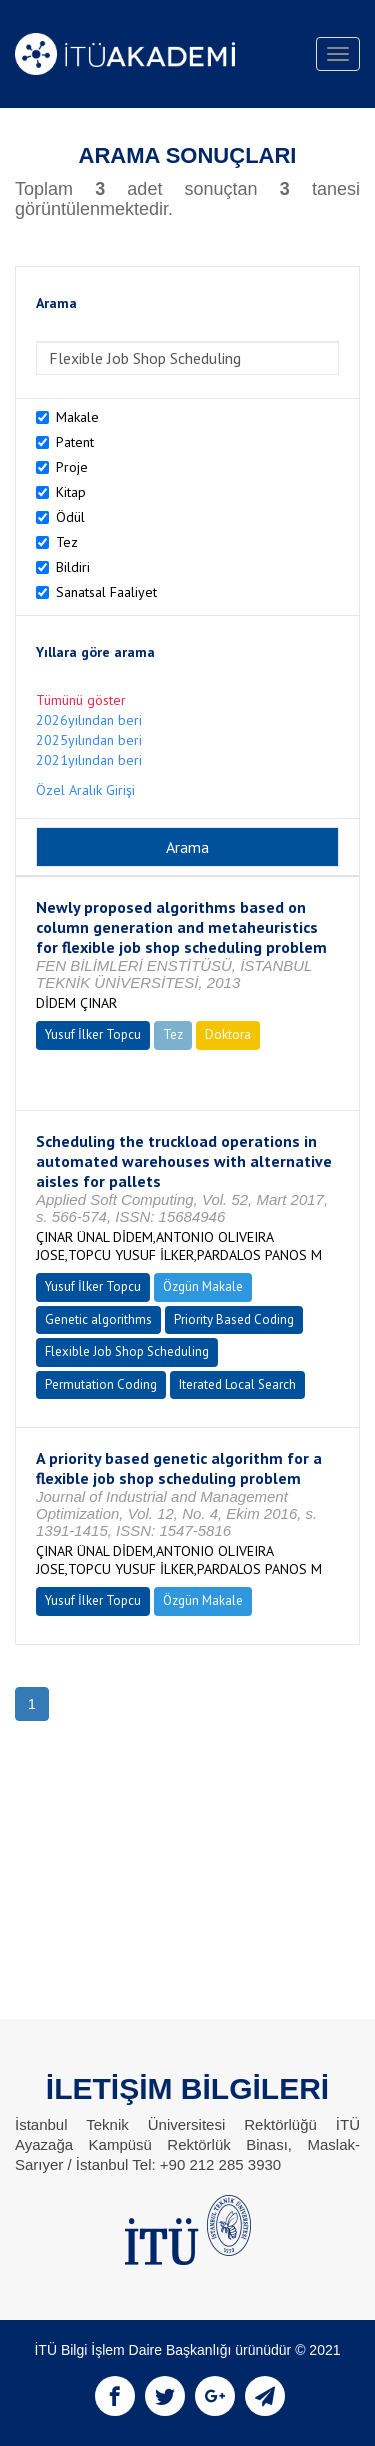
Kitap (71, 492)
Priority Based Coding (234, 1319)
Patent (75, 442)
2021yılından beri (89, 760)
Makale (77, 417)
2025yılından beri (89, 740)
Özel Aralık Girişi (85, 790)
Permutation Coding (101, 1384)
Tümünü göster (81, 700)
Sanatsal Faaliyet (106, 592)
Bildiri (73, 567)
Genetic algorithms (98, 1319)
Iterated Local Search (237, 1384)
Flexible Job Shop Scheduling (127, 1351)
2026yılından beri (89, 720)
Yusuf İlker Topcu (93, 1034)
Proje (72, 467)
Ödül (70, 517)
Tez (67, 542)
